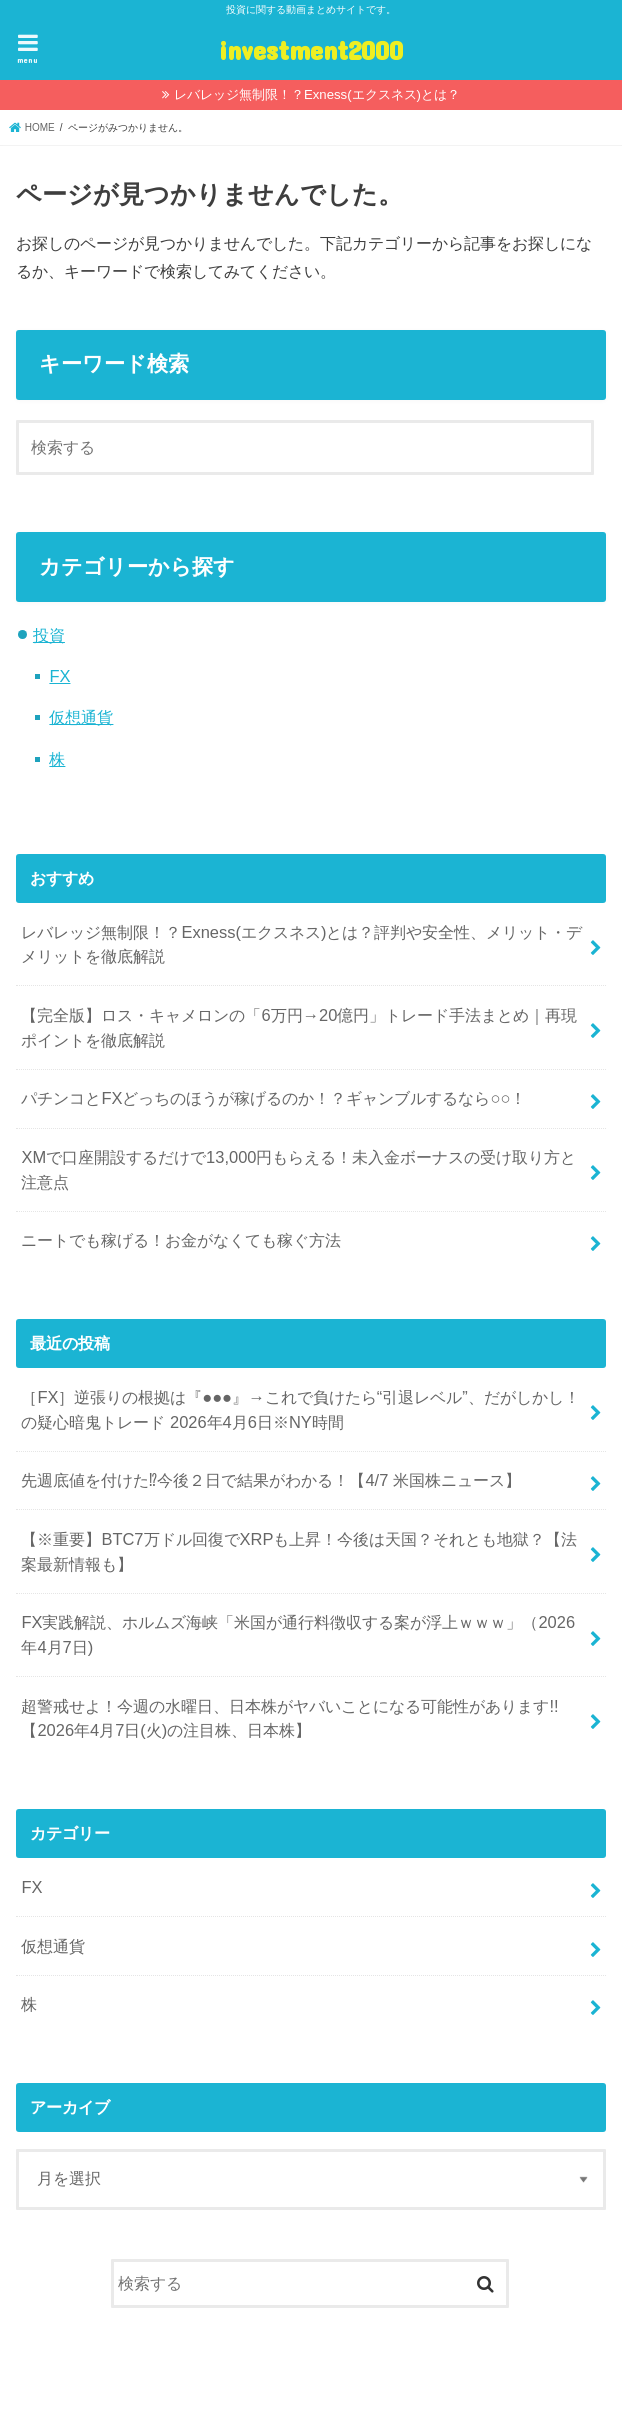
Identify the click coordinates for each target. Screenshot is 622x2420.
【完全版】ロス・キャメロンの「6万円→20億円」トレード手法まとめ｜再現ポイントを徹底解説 (299, 1027)
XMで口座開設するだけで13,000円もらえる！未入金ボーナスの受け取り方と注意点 (298, 1169)
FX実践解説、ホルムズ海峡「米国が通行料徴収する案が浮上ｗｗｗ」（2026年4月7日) (298, 1634)
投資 (49, 635)
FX (59, 676)
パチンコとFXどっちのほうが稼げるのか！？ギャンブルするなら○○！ (273, 1098)
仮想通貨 (81, 717)
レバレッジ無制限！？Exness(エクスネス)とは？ (317, 94)
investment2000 (311, 49)
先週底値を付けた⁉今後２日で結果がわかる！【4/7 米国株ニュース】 (270, 1480)
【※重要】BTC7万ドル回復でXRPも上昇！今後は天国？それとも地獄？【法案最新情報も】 (299, 1551)
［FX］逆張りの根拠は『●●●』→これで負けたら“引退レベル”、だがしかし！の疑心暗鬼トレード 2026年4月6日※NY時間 (300, 1409)
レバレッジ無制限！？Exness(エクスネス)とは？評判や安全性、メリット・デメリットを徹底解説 (301, 944)
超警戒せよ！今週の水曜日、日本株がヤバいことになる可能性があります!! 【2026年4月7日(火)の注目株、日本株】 (289, 1718)
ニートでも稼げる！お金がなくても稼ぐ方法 (181, 1240)
